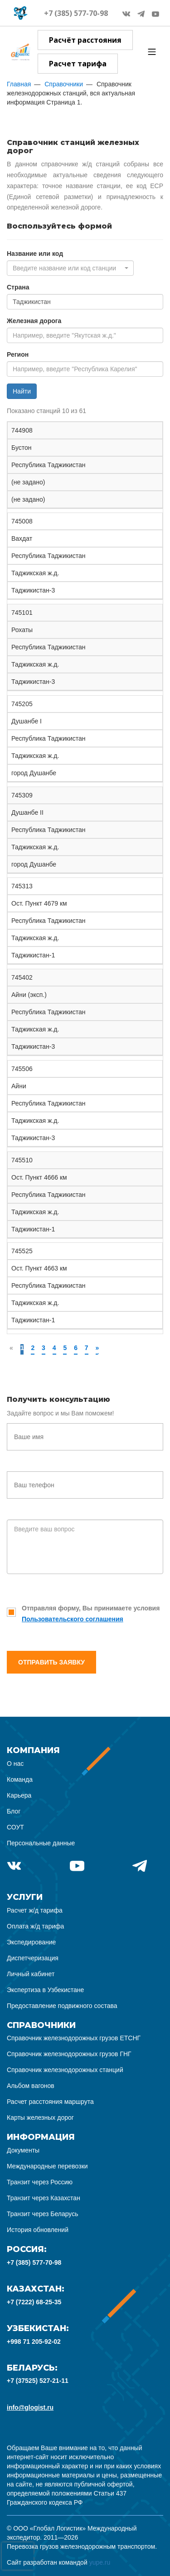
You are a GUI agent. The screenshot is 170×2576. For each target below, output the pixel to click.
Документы (23, 2150)
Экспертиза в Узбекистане (45, 1989)
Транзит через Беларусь (42, 2213)
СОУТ (15, 1827)
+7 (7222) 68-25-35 (34, 2302)
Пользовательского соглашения (72, 1619)
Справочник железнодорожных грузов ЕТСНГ (74, 2038)
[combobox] (70, 268)
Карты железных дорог (40, 2117)
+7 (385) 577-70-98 (76, 13)
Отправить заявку (51, 1662)
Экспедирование (31, 1942)
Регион (18, 354)
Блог (13, 1811)
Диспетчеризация (32, 1958)
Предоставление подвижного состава (62, 2005)
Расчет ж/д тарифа (35, 1910)
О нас (15, 1763)
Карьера (19, 1795)
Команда (20, 1779)
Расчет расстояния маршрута (50, 2101)
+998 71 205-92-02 (34, 2341)
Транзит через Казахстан (43, 2198)
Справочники (63, 84)
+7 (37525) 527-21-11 (37, 2380)
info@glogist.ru (30, 2407)
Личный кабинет (30, 1974)
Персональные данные (41, 1843)
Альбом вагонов (30, 2085)
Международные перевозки (47, 2166)
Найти (22, 391)
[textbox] (67, 268)
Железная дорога (34, 320)
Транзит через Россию (40, 2182)
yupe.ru (100, 2562)
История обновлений (37, 2229)
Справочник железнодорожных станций (65, 2069)
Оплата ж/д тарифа (35, 1926)
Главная (19, 84)
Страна (18, 287)
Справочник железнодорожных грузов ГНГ (69, 2054)
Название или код (35, 253)
